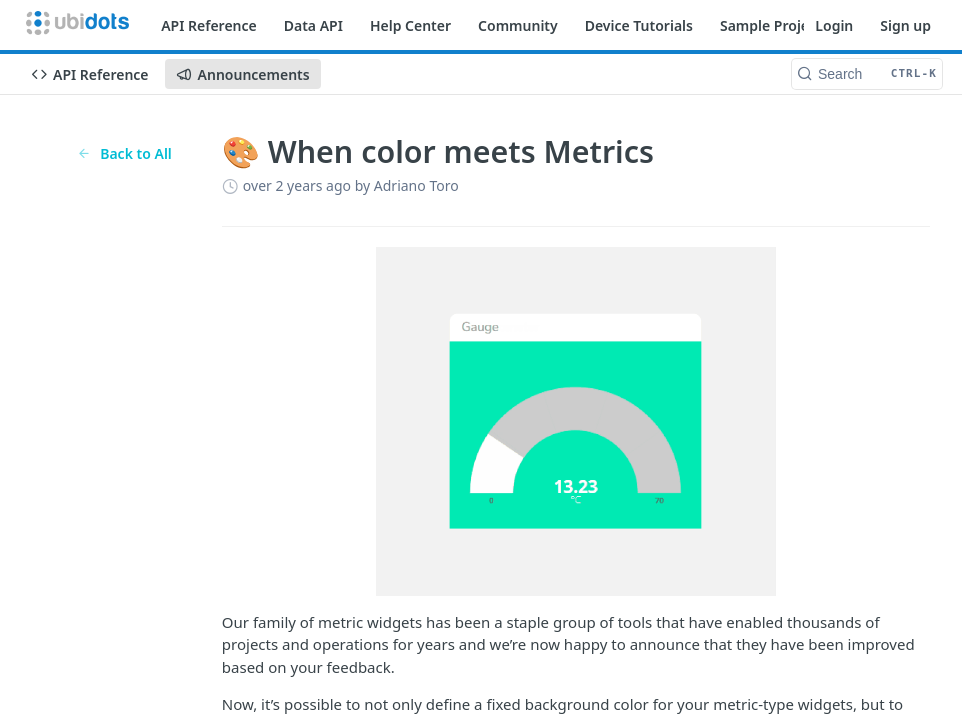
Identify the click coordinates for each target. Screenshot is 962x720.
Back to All (124, 153)
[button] (576, 421)
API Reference (209, 25)
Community (518, 25)
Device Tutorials (639, 25)
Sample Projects (774, 25)
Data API (313, 25)
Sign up (905, 25)
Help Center (410, 25)
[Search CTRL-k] (867, 74)
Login (834, 25)
